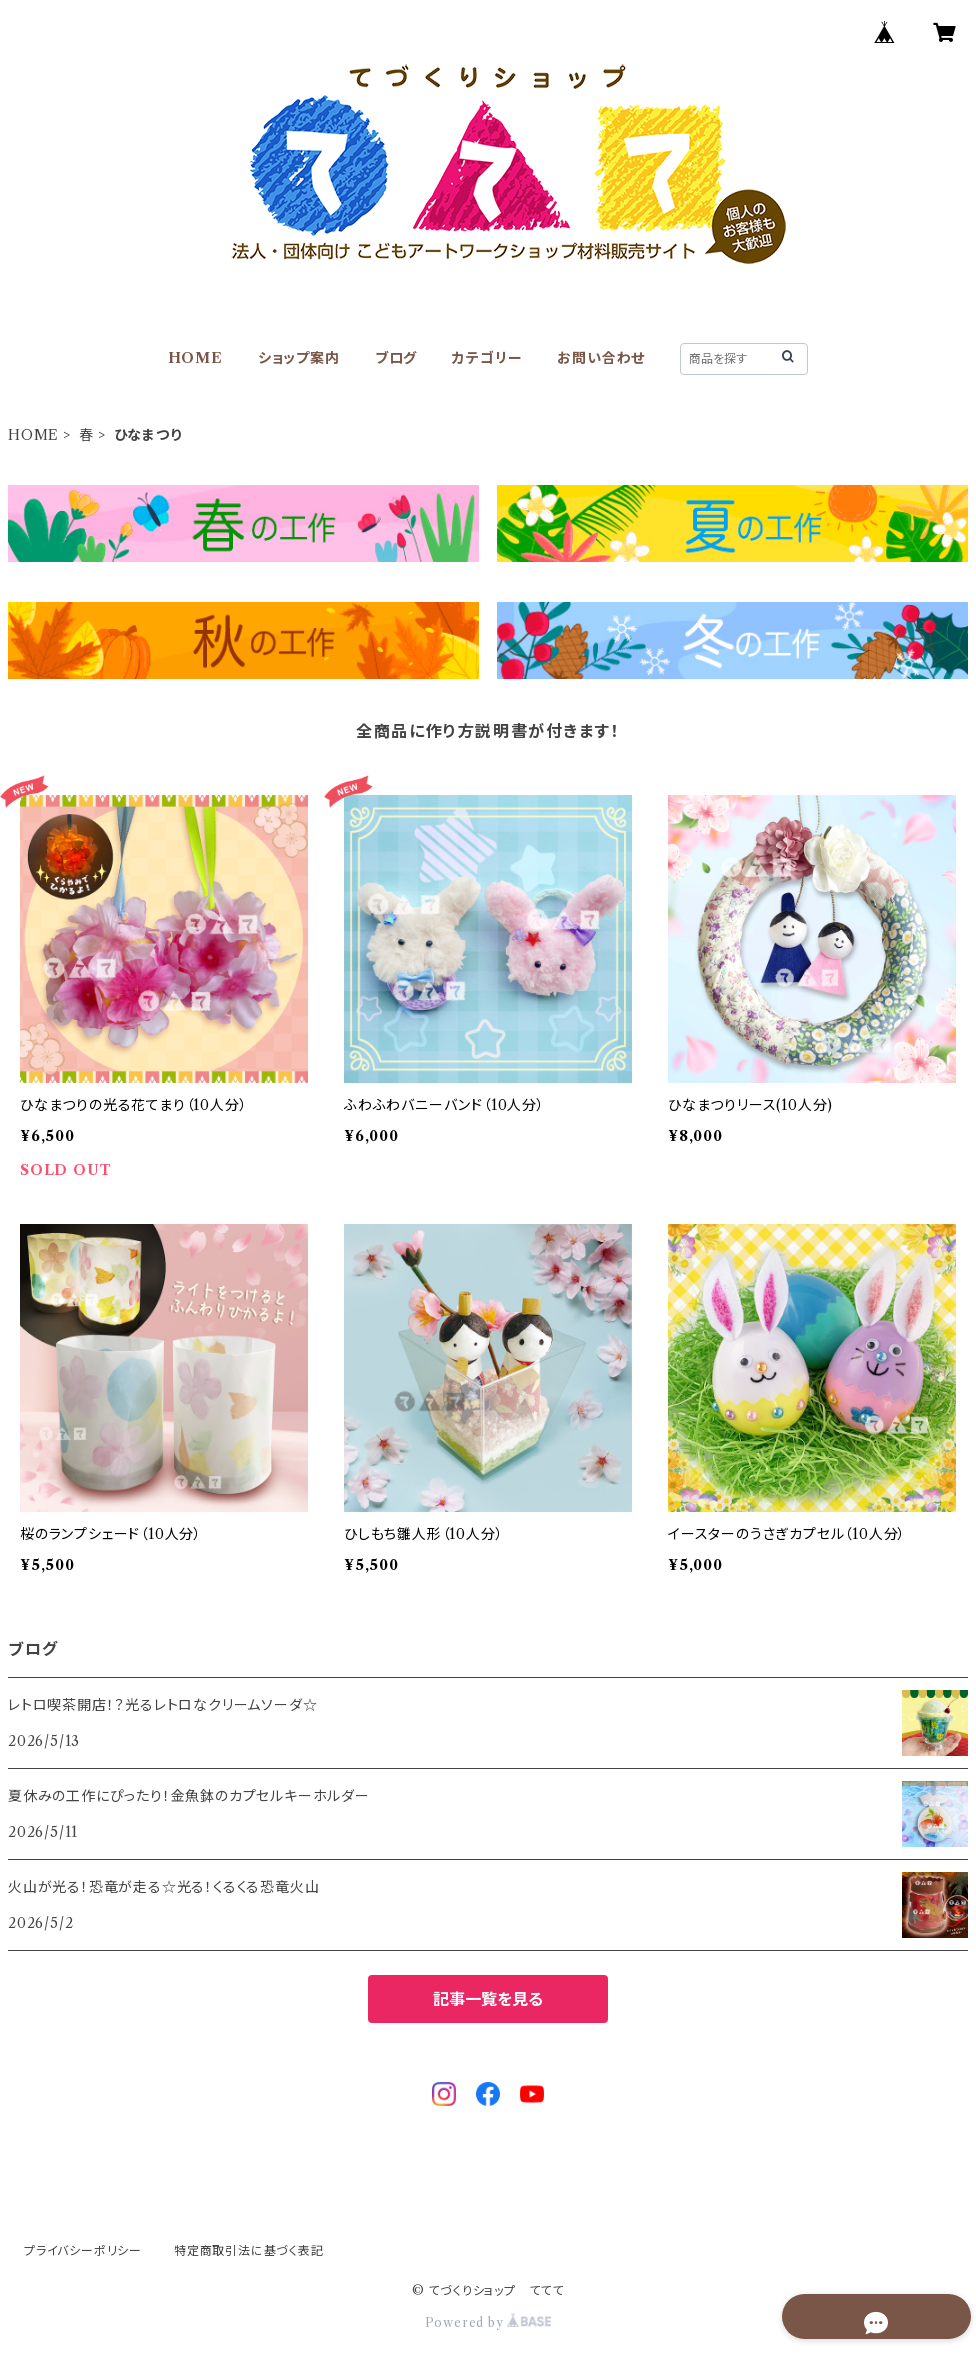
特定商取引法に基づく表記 (249, 2250)
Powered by (488, 2322)
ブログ (396, 358)
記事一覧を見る (488, 1999)
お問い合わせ (601, 358)
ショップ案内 (299, 358)
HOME (195, 358)
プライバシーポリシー (83, 2250)
